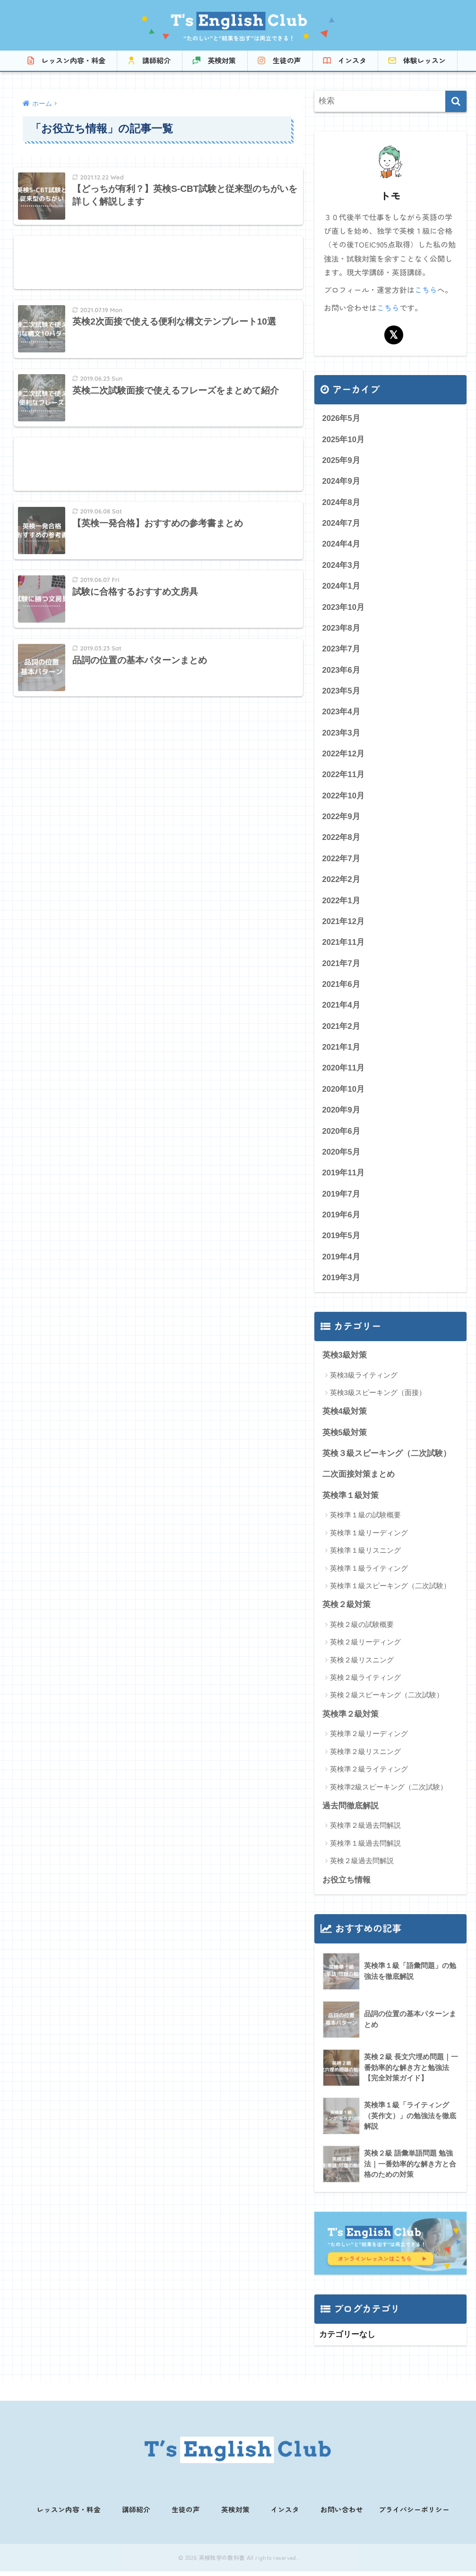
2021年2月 (341, 1030)
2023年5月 (341, 692)
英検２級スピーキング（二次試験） (386, 1702)
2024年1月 (341, 586)
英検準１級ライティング (369, 1575)
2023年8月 (341, 629)
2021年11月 (343, 945)
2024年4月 (341, 544)
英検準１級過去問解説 (365, 1851)
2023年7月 (341, 650)
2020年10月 (343, 1093)
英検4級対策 (344, 1417)
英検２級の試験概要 (362, 1631)
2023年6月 (341, 671)
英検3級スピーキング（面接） (378, 1399)
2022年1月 (341, 903)
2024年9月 (341, 481)
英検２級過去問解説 (362, 1868)
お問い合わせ (341, 2515)
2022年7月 (341, 861)
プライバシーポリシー (414, 2515)
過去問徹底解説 (350, 1813)
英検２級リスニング (362, 1667)
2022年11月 (343, 776)
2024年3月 (341, 565)
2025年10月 (343, 439)
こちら (426, 289)
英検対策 (222, 60)
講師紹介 (156, 60)
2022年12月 (343, 755)
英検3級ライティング (364, 1381)
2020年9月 (341, 1114)
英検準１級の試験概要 (365, 1522)
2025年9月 (341, 459)
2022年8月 (341, 840)
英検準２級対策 (350, 1721)
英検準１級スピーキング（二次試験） (390, 1593)
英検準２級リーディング (369, 1741)
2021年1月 (341, 1051)
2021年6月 (341, 988)
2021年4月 (341, 1009)
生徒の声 (287, 60)
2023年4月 (341, 713)
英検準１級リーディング (369, 1540)
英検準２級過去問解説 (365, 1833)
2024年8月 (341, 502)
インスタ (352, 60)
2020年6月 (341, 1135)
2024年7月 (341, 523)
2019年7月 (341, 1199)
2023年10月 (343, 607)
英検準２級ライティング (369, 1776)
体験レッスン (424, 60)
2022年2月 (341, 882)
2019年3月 (341, 1283)
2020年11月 (343, 1072)
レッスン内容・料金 (73, 60)
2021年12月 (343, 924)
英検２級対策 (346, 1612)
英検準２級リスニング (365, 1759)
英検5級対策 (344, 1439)
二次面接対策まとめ (358, 1481)
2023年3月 (341, 734)
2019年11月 (343, 1177)
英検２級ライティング (365, 1685)
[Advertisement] (158, 264)
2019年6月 (341, 1220)
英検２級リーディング (365, 1649)
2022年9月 (341, 818)
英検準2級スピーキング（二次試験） (388, 1794)
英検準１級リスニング (365, 1557)
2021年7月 (341, 966)
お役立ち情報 (346, 1887)
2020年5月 (341, 1157)
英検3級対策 (344, 1361)
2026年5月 (341, 417)
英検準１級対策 (350, 1502)
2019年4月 (341, 1262)
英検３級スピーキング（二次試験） (386, 1459)
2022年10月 (343, 798)
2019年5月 (341, 1241)
